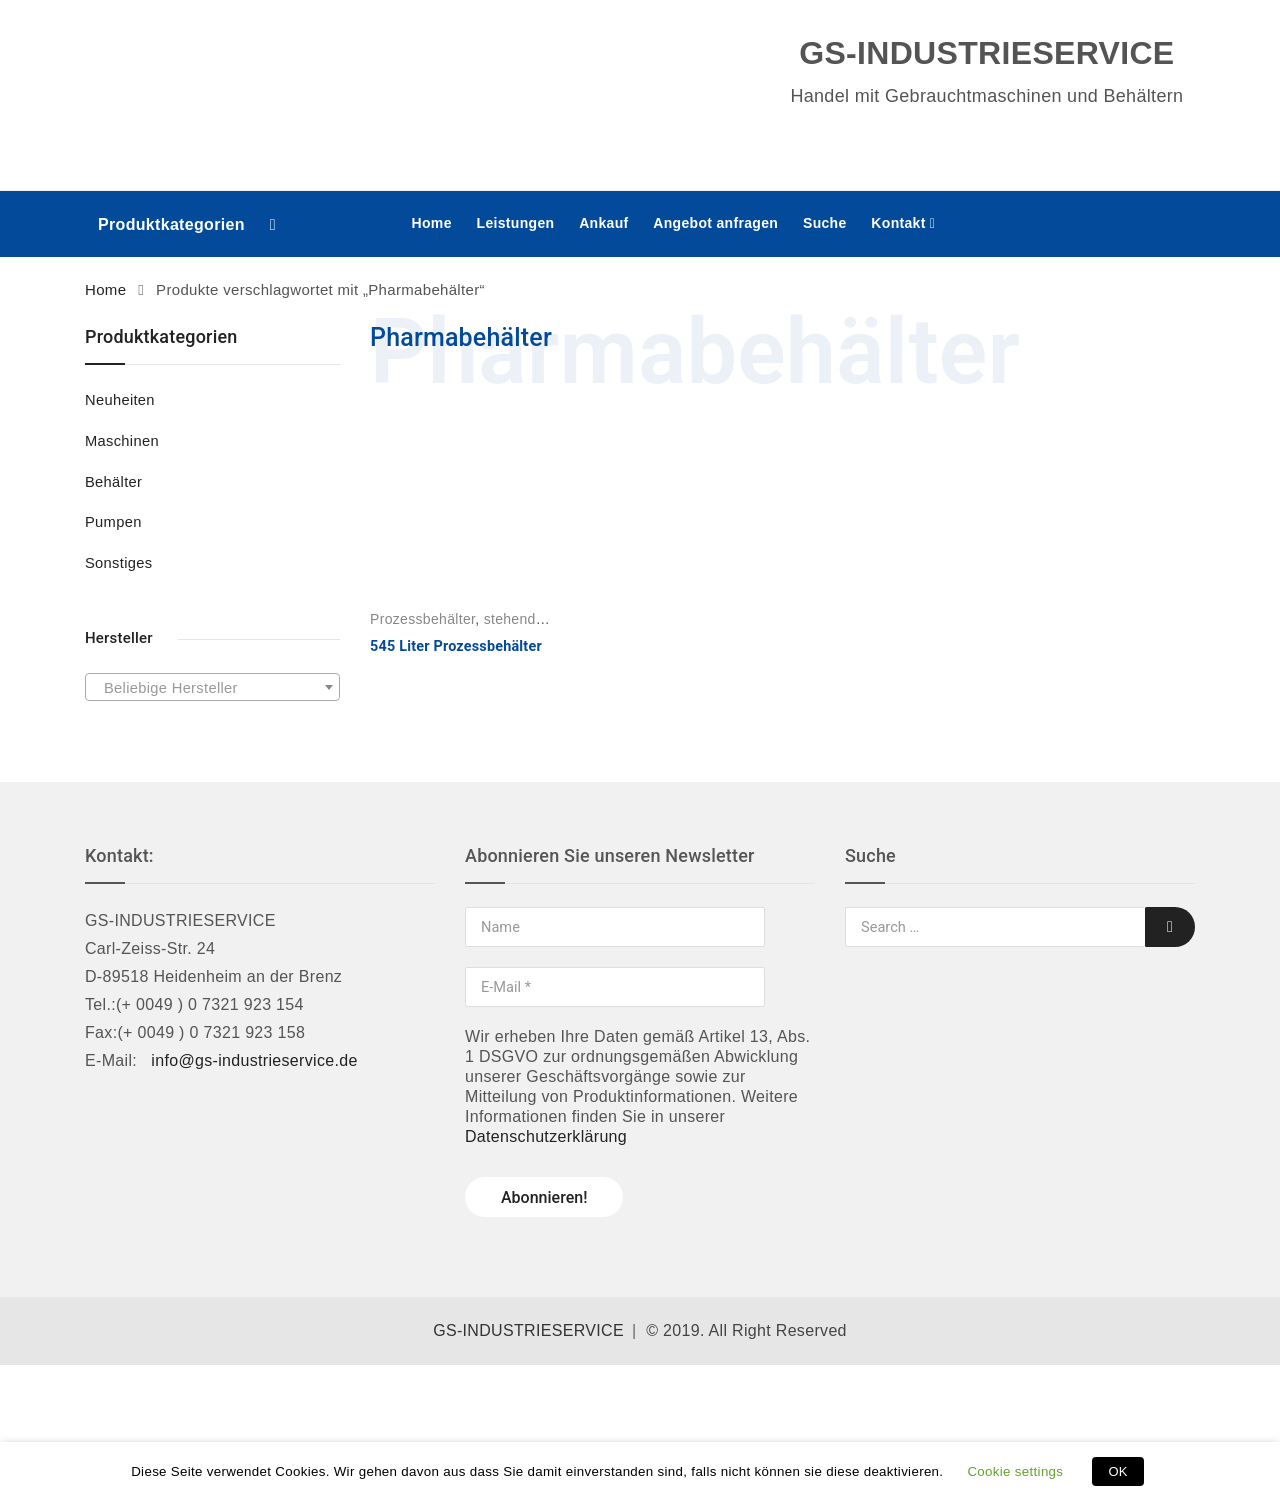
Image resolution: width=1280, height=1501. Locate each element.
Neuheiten (120, 400)
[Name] (615, 927)
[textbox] (212, 688)
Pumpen (113, 522)
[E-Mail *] (615, 987)
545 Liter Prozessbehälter (456, 646)
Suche (825, 223)
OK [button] (1117, 1471)
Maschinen (122, 441)
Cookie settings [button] (1015, 1471)
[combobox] (212, 687)
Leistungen (516, 223)
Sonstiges (118, 563)
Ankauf (603, 223)
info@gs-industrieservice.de (254, 1060)
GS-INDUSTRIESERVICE (528, 1330)
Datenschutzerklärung (546, 1136)
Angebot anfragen (715, 223)
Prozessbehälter (422, 619)
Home (432, 223)
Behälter (113, 482)
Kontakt (898, 223)
